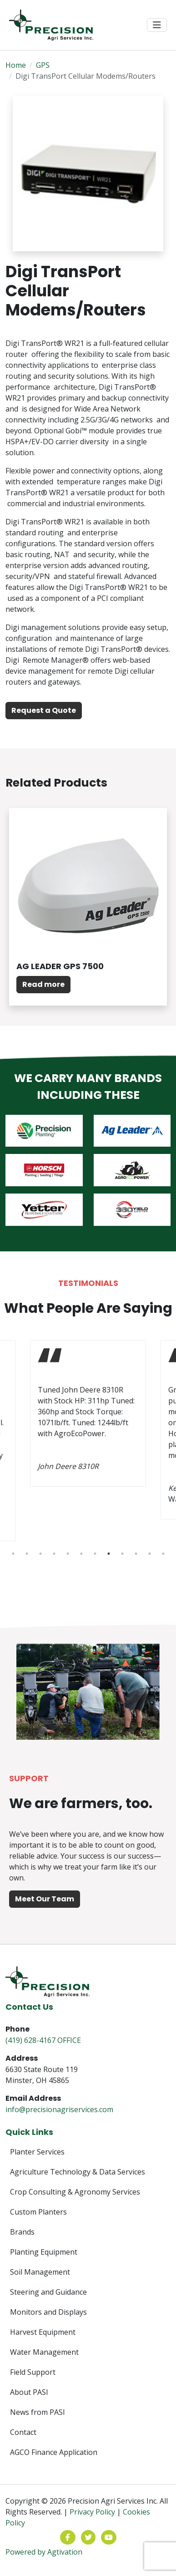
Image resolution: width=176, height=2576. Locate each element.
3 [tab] (40, 1553)
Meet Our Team (44, 1899)
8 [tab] (108, 1553)
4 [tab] (54, 1553)
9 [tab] (122, 1553)
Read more (43, 984)
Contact (23, 2432)
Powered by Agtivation (43, 2552)
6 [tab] (81, 1553)
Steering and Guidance (48, 2292)
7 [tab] (95, 1553)
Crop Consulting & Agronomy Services (75, 2192)
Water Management (44, 2352)
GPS (43, 65)
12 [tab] (163, 1553)
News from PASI (37, 2412)
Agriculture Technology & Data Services (77, 2172)
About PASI (29, 2392)
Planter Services (37, 2152)
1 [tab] (13, 1553)
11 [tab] (149, 1553)
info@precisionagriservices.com (59, 2109)
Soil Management (40, 2272)
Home (15, 65)
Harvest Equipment (42, 2332)
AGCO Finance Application (53, 2452)
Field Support (32, 2372)
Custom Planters (38, 2212)
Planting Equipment (43, 2252)
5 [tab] (67, 1553)
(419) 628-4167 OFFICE (43, 2040)
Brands (22, 2232)
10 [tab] (136, 1553)
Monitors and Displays (48, 2312)
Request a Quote (43, 710)
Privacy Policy (92, 2512)
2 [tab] (26, 1553)
